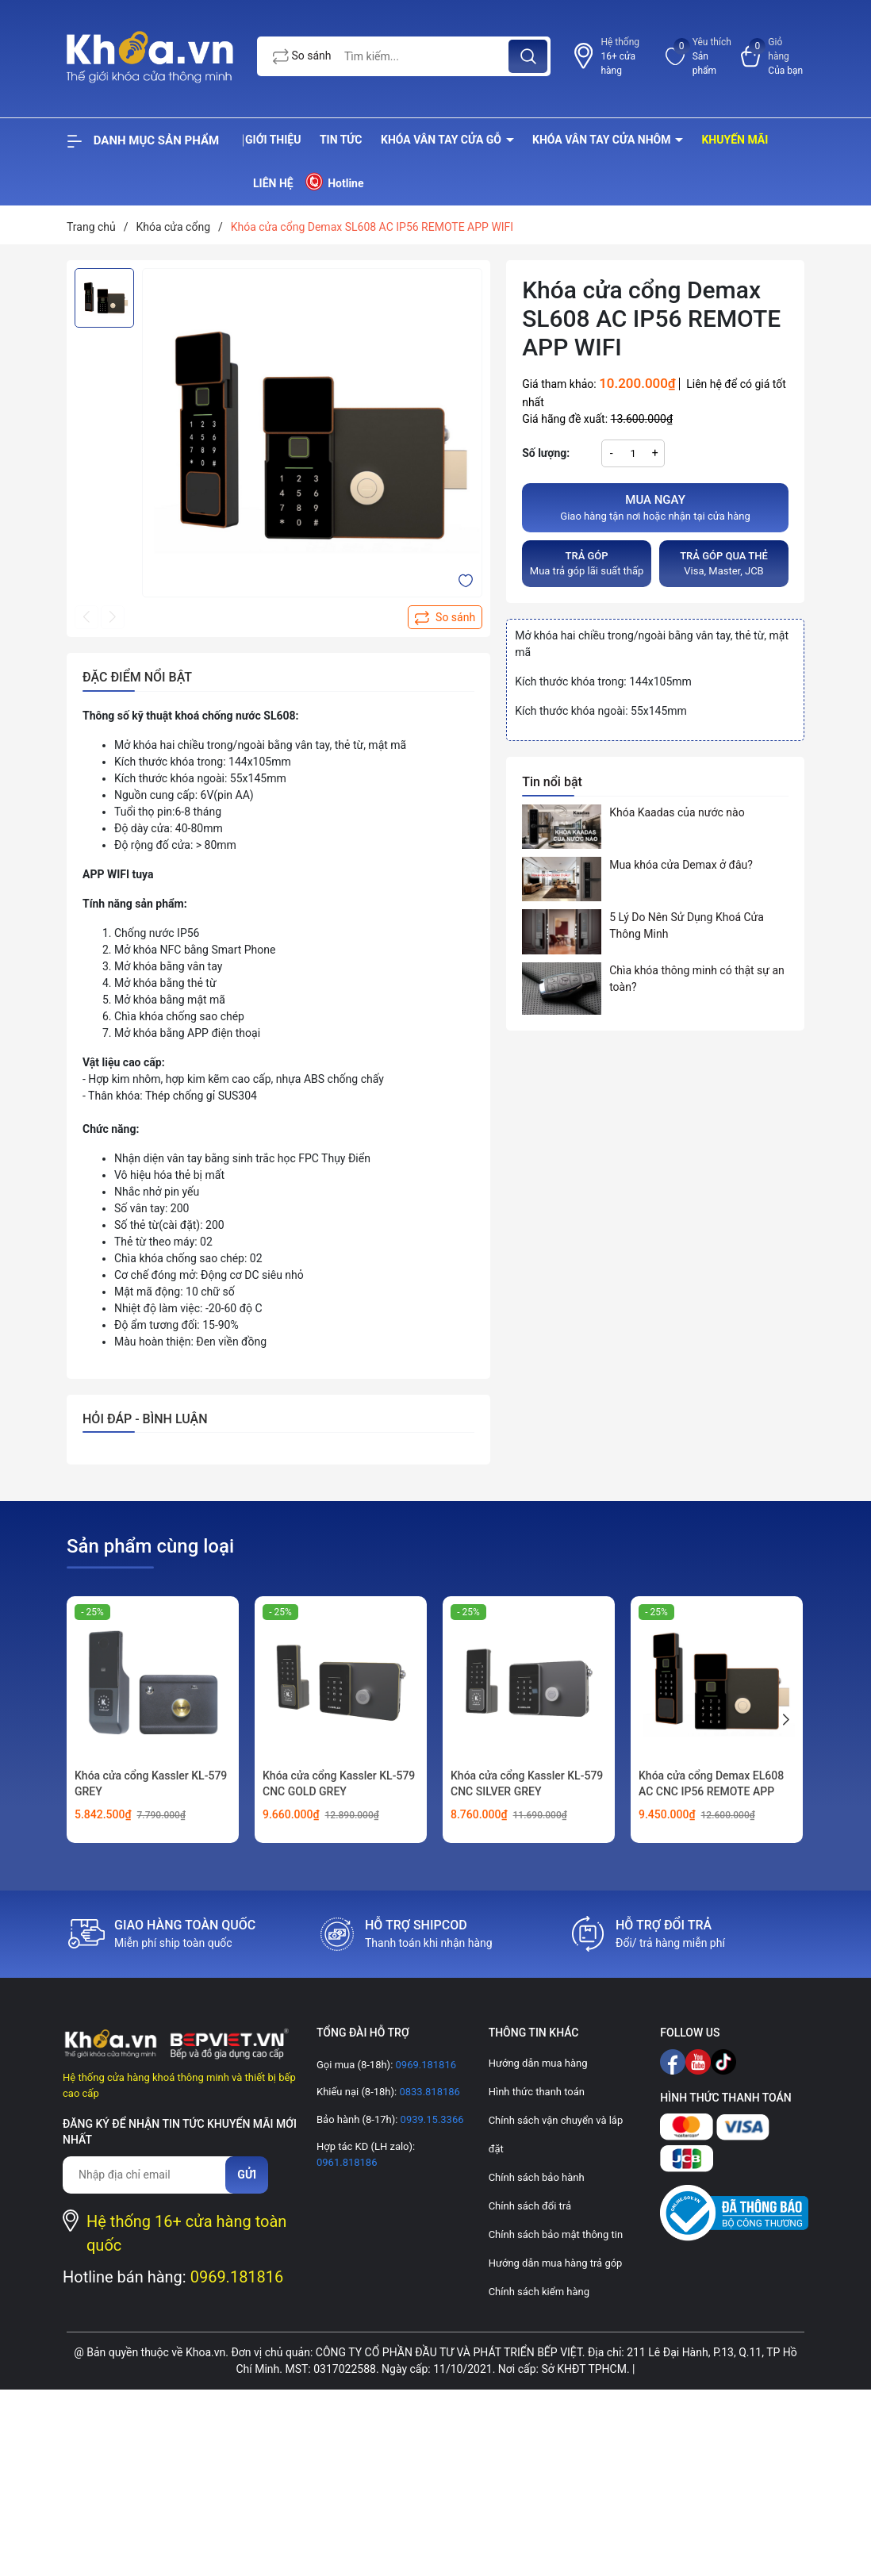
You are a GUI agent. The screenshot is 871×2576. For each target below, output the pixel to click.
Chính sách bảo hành (537, 2177)
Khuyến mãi (734, 139)
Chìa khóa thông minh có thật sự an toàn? (697, 978)
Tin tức (341, 139)
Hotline (333, 181)
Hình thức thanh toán (537, 2092)
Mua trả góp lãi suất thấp (586, 563)
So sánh (302, 57)
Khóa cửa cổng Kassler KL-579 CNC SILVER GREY (527, 1783)
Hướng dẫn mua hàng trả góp (556, 2263)
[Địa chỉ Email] (152, 2175)
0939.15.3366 (430, 2119)
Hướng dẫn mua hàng (538, 2063)
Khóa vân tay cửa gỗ (443, 139)
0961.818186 (347, 2162)
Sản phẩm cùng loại (150, 1546)
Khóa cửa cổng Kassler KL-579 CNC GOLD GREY (339, 1783)
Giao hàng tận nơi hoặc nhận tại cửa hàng (655, 507)
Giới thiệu (273, 139)
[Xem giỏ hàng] (772, 56)
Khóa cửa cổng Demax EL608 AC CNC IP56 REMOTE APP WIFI (711, 1791)
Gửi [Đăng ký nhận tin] (246, 2174)
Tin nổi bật (552, 781)
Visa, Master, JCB (724, 563)
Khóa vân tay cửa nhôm (602, 139)
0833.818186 (428, 2092)
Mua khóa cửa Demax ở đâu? (681, 864)
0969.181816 (237, 2276)
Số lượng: (546, 453)
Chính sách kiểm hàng (539, 2292)
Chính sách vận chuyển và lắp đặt (556, 2134)
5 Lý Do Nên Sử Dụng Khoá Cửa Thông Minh (686, 925)
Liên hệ (273, 183)
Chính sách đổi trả (530, 2206)
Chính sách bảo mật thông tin (556, 2234)
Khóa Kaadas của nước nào (676, 812)
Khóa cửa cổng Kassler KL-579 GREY (151, 1783)
